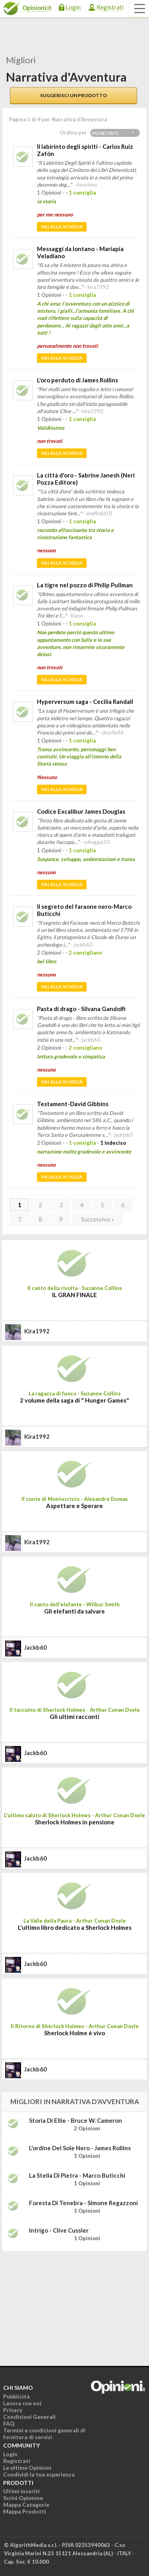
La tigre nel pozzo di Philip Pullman (85, 584)
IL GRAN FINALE (74, 1294)
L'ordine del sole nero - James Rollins (80, 2148)
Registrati (110, 7)
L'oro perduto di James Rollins (77, 380)
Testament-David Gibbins (72, 1103)
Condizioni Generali (29, 2416)
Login (73, 7)
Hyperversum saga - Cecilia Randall (85, 701)
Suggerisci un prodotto (73, 95)
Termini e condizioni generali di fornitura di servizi (44, 2433)
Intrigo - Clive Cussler (59, 2230)
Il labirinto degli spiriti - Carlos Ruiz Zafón (85, 150)
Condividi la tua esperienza (39, 2474)
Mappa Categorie (26, 2504)
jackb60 (35, 1647)
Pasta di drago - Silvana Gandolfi (81, 1008)
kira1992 (37, 1331)
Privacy (12, 2409)
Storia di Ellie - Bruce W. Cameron (75, 2120)
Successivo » (97, 1219)
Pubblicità (16, 2396)
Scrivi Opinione (23, 2497)
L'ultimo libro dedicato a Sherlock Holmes (75, 1927)
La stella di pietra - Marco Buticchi (77, 2175)
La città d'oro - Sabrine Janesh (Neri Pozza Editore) (86, 479)
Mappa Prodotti (24, 2511)
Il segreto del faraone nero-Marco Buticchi (84, 910)
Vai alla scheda (62, 227)
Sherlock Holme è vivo (74, 2032)
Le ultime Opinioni (27, 2467)
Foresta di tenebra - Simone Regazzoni (83, 2203)
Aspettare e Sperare (74, 1505)
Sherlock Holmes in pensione (74, 1822)
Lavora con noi (22, 2403)
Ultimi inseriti (21, 2491)
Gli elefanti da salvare (74, 1611)
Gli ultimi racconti (74, 1716)
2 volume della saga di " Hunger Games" (74, 1400)
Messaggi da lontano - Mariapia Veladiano (80, 252)
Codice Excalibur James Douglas (81, 811)
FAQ (9, 2423)
